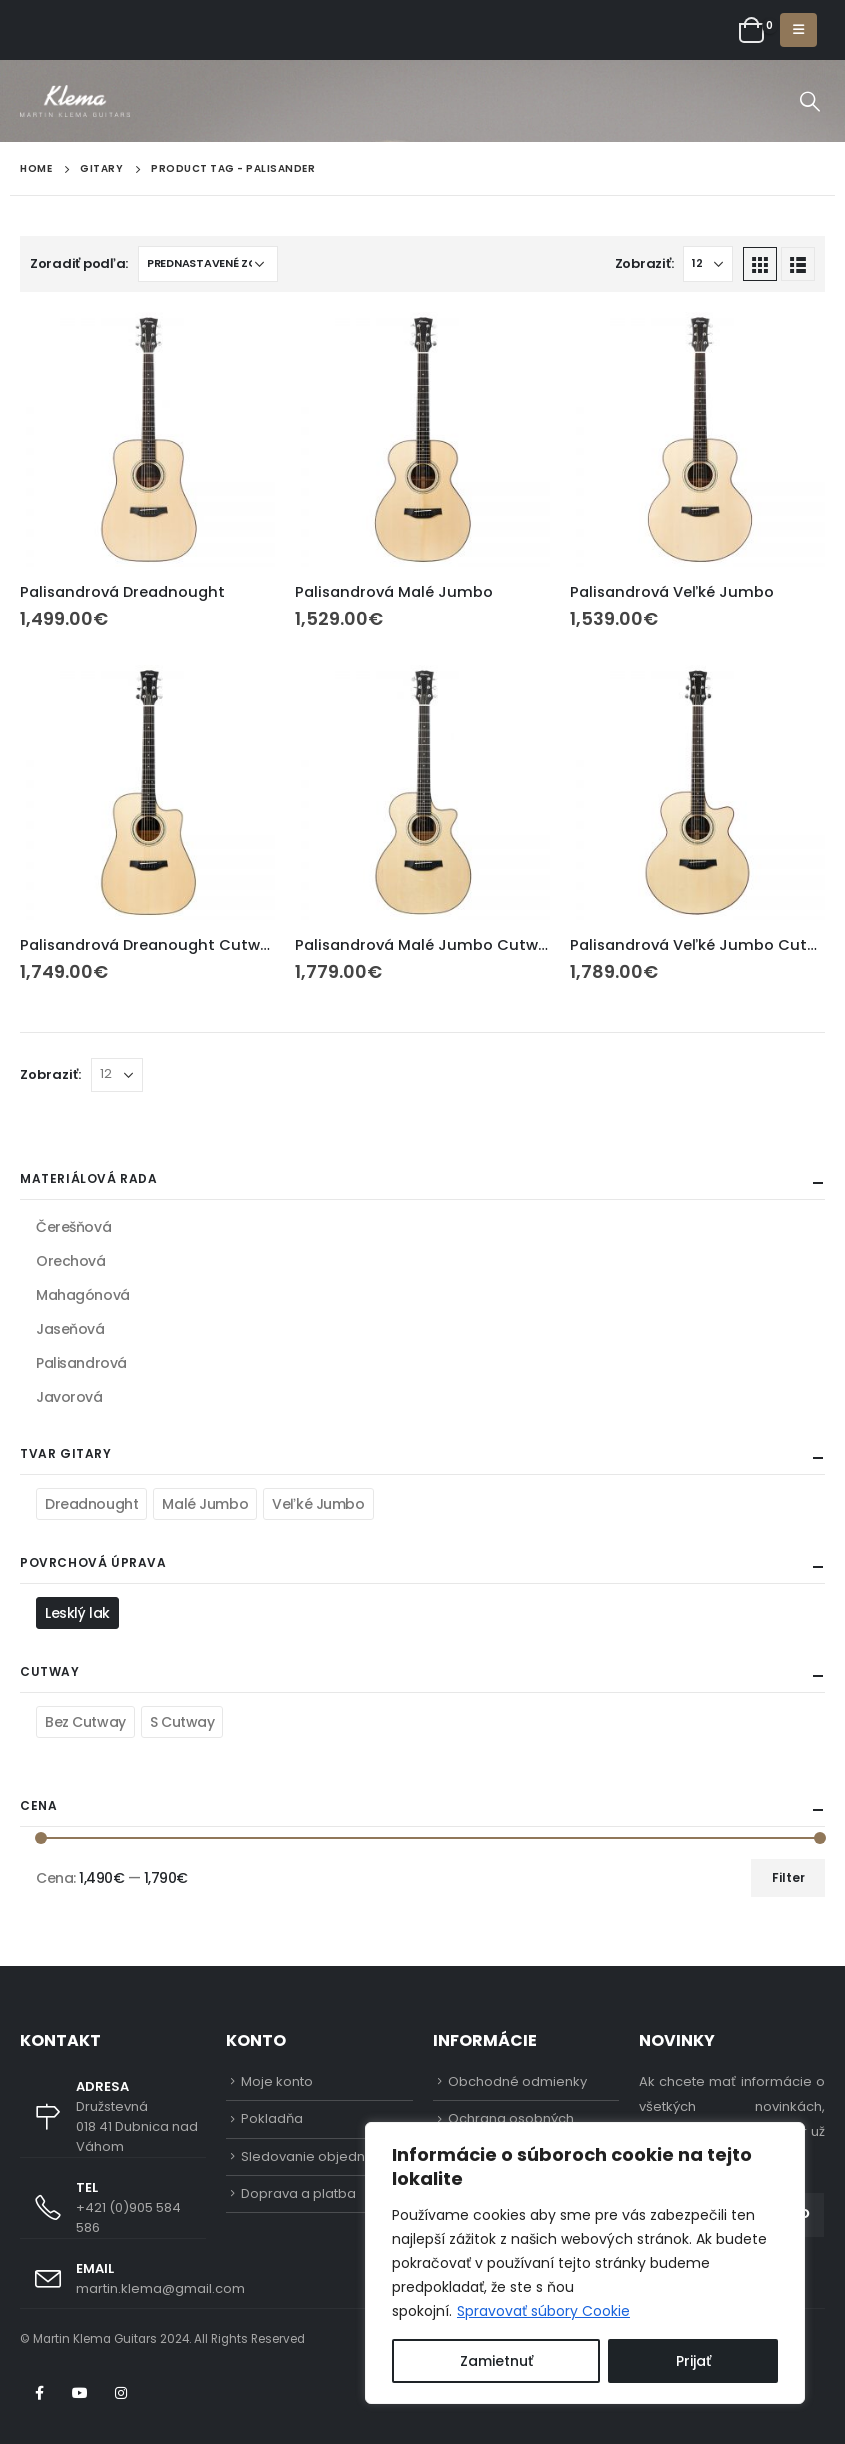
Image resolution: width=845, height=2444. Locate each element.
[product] (147, 439)
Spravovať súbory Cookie (543, 2311)
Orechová (71, 1261)
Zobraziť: (644, 263)
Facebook (39, 2393)
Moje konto (277, 2081)
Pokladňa (272, 2118)
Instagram (121, 2393)
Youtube (80, 2393)
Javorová (69, 1397)
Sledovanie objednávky (318, 2156)
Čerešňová (73, 1227)
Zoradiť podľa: (79, 263)
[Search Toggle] (810, 101)
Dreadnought (91, 1504)
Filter (788, 1877)
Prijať (693, 2361)
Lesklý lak (77, 1613)
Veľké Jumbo (318, 1504)
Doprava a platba (298, 2193)
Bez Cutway (85, 1722)
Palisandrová (81, 1363)
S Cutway (182, 1722)
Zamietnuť (496, 2361)
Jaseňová (70, 1329)
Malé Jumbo (205, 1504)
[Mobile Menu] (798, 30)
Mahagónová (83, 1295)
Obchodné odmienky (517, 2081)
